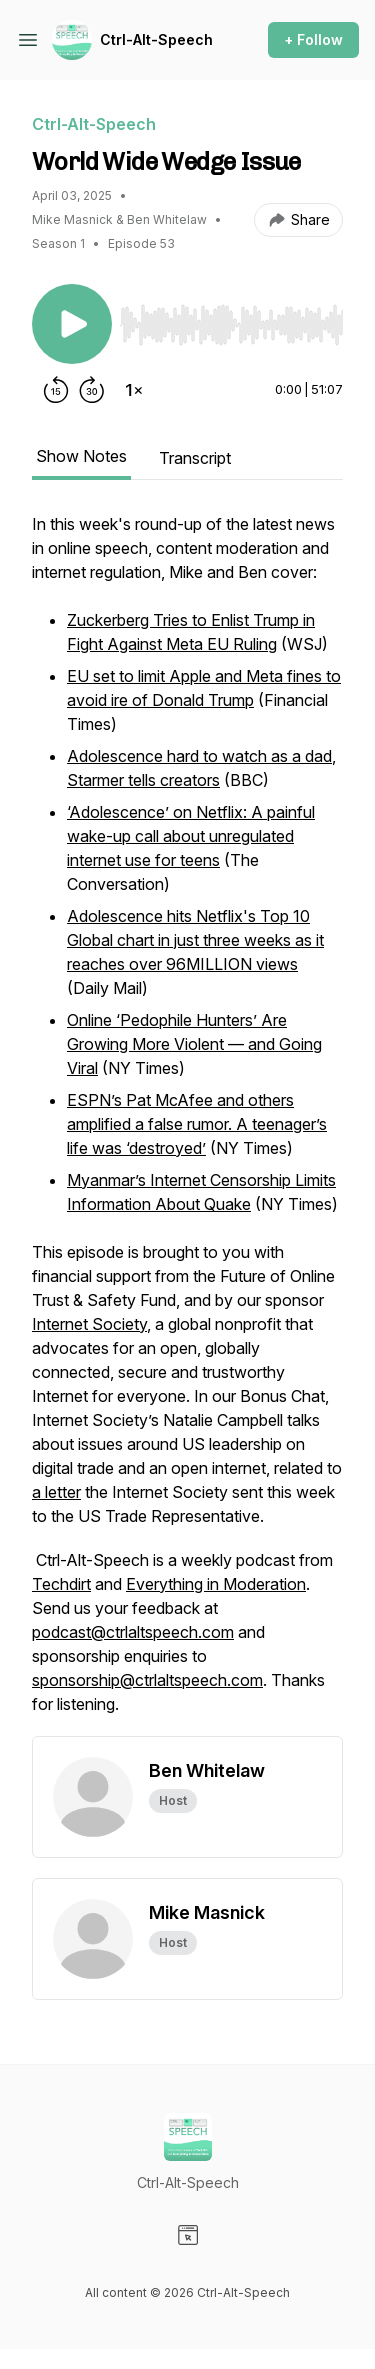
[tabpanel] (187, 1124)
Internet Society (89, 1324)
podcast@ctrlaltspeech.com (133, 1632)
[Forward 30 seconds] (92, 390)
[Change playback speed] (134, 390)
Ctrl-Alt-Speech (156, 39)
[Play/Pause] (72, 324)
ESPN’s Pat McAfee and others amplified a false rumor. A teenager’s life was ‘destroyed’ (197, 1124)
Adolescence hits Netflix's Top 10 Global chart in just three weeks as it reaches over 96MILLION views (195, 940)
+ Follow (313, 39)
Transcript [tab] (195, 458)
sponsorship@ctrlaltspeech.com (147, 1680)
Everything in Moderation (216, 1584)
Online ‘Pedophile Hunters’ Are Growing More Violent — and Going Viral (194, 1044)
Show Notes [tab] (81, 456)
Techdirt (61, 1584)
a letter (56, 1492)
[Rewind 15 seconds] (56, 390)
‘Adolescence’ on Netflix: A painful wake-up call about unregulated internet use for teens (191, 836)
